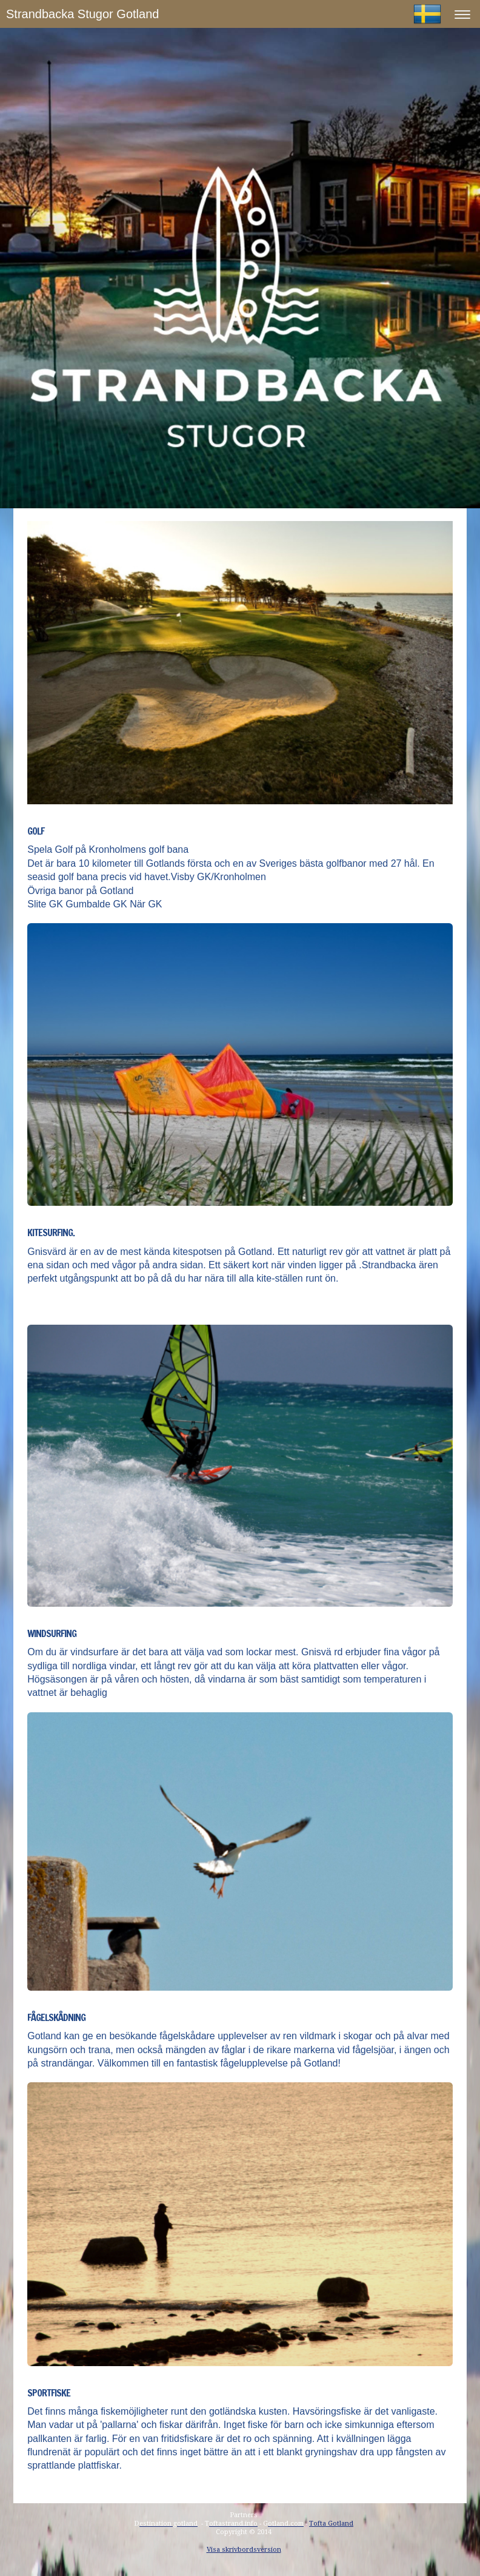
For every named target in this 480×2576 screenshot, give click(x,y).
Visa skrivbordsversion (244, 2550)
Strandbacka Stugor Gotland (82, 14)
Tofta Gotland (331, 2523)
